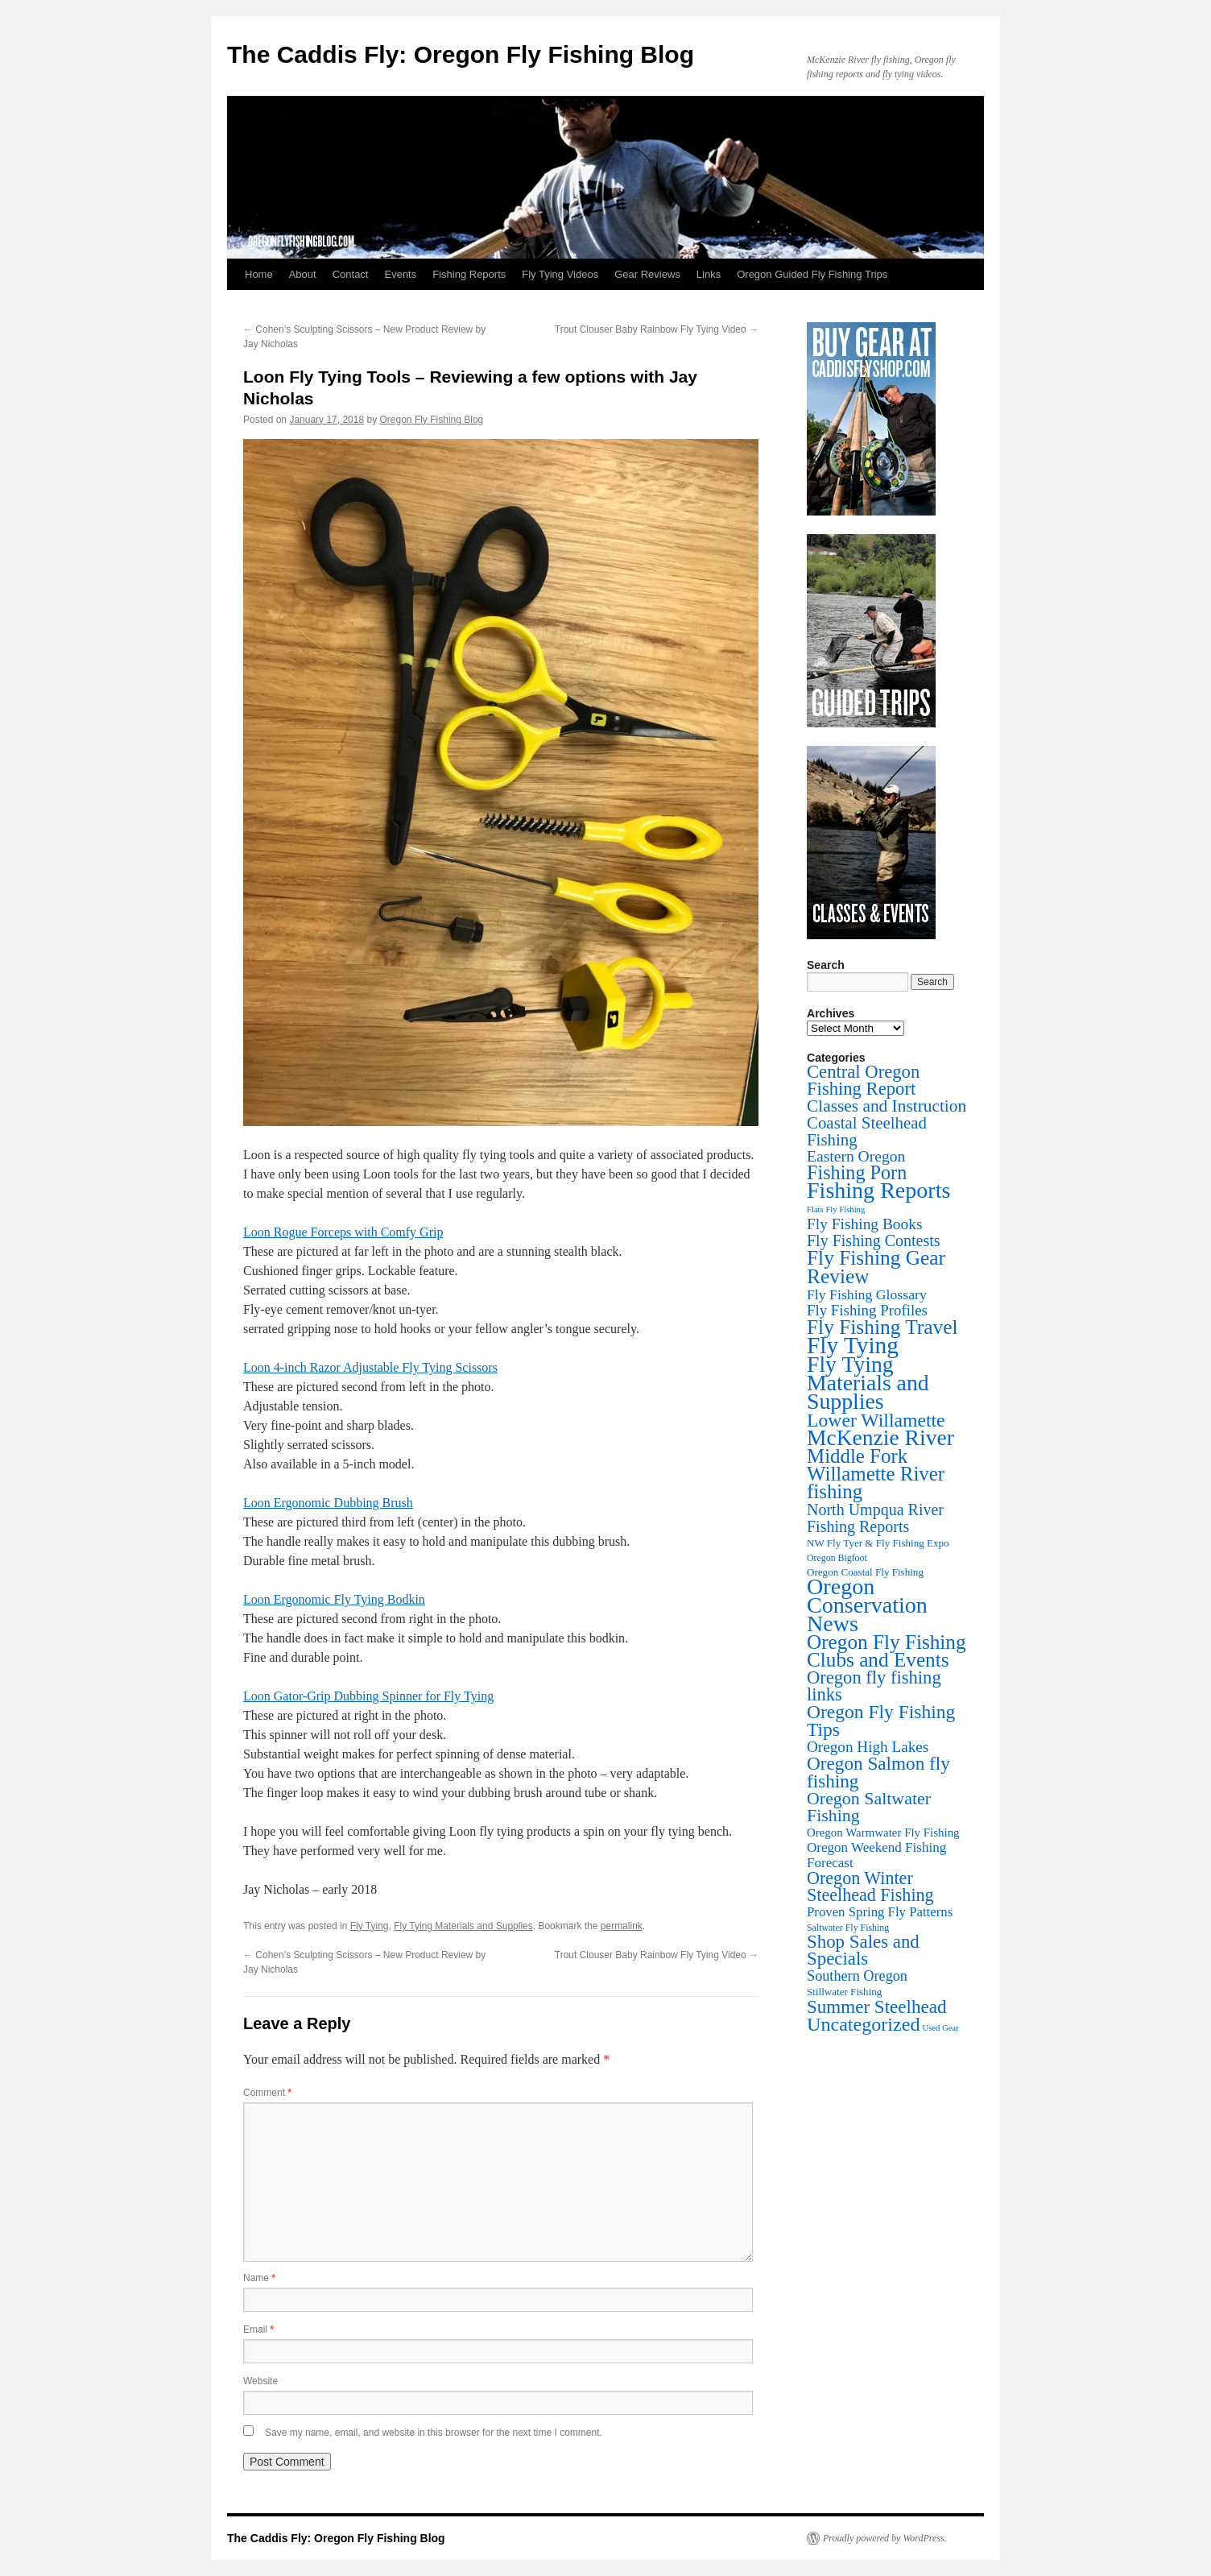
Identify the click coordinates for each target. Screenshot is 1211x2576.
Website (260, 2381)
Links (708, 274)
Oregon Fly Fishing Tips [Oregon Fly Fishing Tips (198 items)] (881, 1720)
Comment (267, 2092)
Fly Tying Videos (560, 274)
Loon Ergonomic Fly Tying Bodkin (334, 1599)
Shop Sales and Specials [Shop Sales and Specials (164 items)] (863, 1950)
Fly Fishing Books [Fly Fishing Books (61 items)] (865, 1224)
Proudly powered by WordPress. (885, 2538)
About (302, 274)
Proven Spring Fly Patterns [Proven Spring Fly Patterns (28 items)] (880, 1912)
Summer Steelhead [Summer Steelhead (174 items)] (876, 2006)
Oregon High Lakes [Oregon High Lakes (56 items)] (867, 1746)
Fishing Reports (469, 274)
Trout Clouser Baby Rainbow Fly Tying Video (656, 329)
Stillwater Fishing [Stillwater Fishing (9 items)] (844, 1992)
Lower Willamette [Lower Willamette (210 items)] (876, 1420)
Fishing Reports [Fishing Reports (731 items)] (878, 1190)
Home (259, 274)
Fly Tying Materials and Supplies (463, 1926)
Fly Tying (369, 1926)
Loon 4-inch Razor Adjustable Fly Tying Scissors (370, 1367)
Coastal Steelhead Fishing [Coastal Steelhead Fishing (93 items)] (867, 1131)
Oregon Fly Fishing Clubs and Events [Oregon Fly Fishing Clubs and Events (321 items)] (886, 1651)
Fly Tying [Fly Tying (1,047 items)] (853, 1345)
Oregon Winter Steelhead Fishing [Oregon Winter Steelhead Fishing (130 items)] (870, 1886)
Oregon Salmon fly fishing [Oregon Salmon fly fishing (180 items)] (878, 1772)
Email (258, 2329)
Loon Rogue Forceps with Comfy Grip (343, 1232)
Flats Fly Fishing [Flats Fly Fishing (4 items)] (836, 1209)
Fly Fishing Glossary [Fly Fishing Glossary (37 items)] (867, 1294)
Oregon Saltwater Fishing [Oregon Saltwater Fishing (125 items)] (869, 1806)
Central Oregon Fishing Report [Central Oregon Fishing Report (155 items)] (863, 1080)
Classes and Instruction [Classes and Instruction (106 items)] (886, 1106)
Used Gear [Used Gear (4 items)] (940, 2027)
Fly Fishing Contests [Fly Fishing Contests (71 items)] (873, 1240)
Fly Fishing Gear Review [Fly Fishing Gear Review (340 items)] (876, 1266)
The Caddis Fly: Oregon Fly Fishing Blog (460, 54)
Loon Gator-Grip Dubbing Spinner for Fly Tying (368, 1696)
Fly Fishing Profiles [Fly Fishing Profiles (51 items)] (867, 1310)
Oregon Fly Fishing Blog (432, 419)
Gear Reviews (647, 274)
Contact (351, 274)
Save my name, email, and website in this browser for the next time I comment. (433, 2432)
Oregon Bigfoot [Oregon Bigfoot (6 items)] (837, 1557)
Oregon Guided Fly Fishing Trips (812, 274)
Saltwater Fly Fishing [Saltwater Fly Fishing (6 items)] (848, 1927)
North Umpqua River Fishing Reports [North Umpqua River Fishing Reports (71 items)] (875, 1518)
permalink (622, 1926)
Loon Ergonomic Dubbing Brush (328, 1503)
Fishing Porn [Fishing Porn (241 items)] (857, 1172)
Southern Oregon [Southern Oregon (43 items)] (857, 1976)
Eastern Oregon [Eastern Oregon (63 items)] (856, 1156)
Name (259, 2278)
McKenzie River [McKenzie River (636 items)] (880, 1437)
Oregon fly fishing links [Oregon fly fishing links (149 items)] (874, 1685)
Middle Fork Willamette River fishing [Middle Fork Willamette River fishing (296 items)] (875, 1473)
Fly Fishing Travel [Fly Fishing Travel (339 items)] (882, 1326)
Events (400, 274)
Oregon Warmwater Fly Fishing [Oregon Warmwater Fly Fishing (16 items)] (883, 1832)
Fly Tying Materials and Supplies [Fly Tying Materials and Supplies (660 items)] (868, 1383)
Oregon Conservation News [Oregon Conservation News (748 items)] (867, 1605)
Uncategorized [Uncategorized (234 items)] (863, 2024)
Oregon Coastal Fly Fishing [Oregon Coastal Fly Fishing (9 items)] (865, 1572)
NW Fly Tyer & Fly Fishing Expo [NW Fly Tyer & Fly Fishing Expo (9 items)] (878, 1543)
